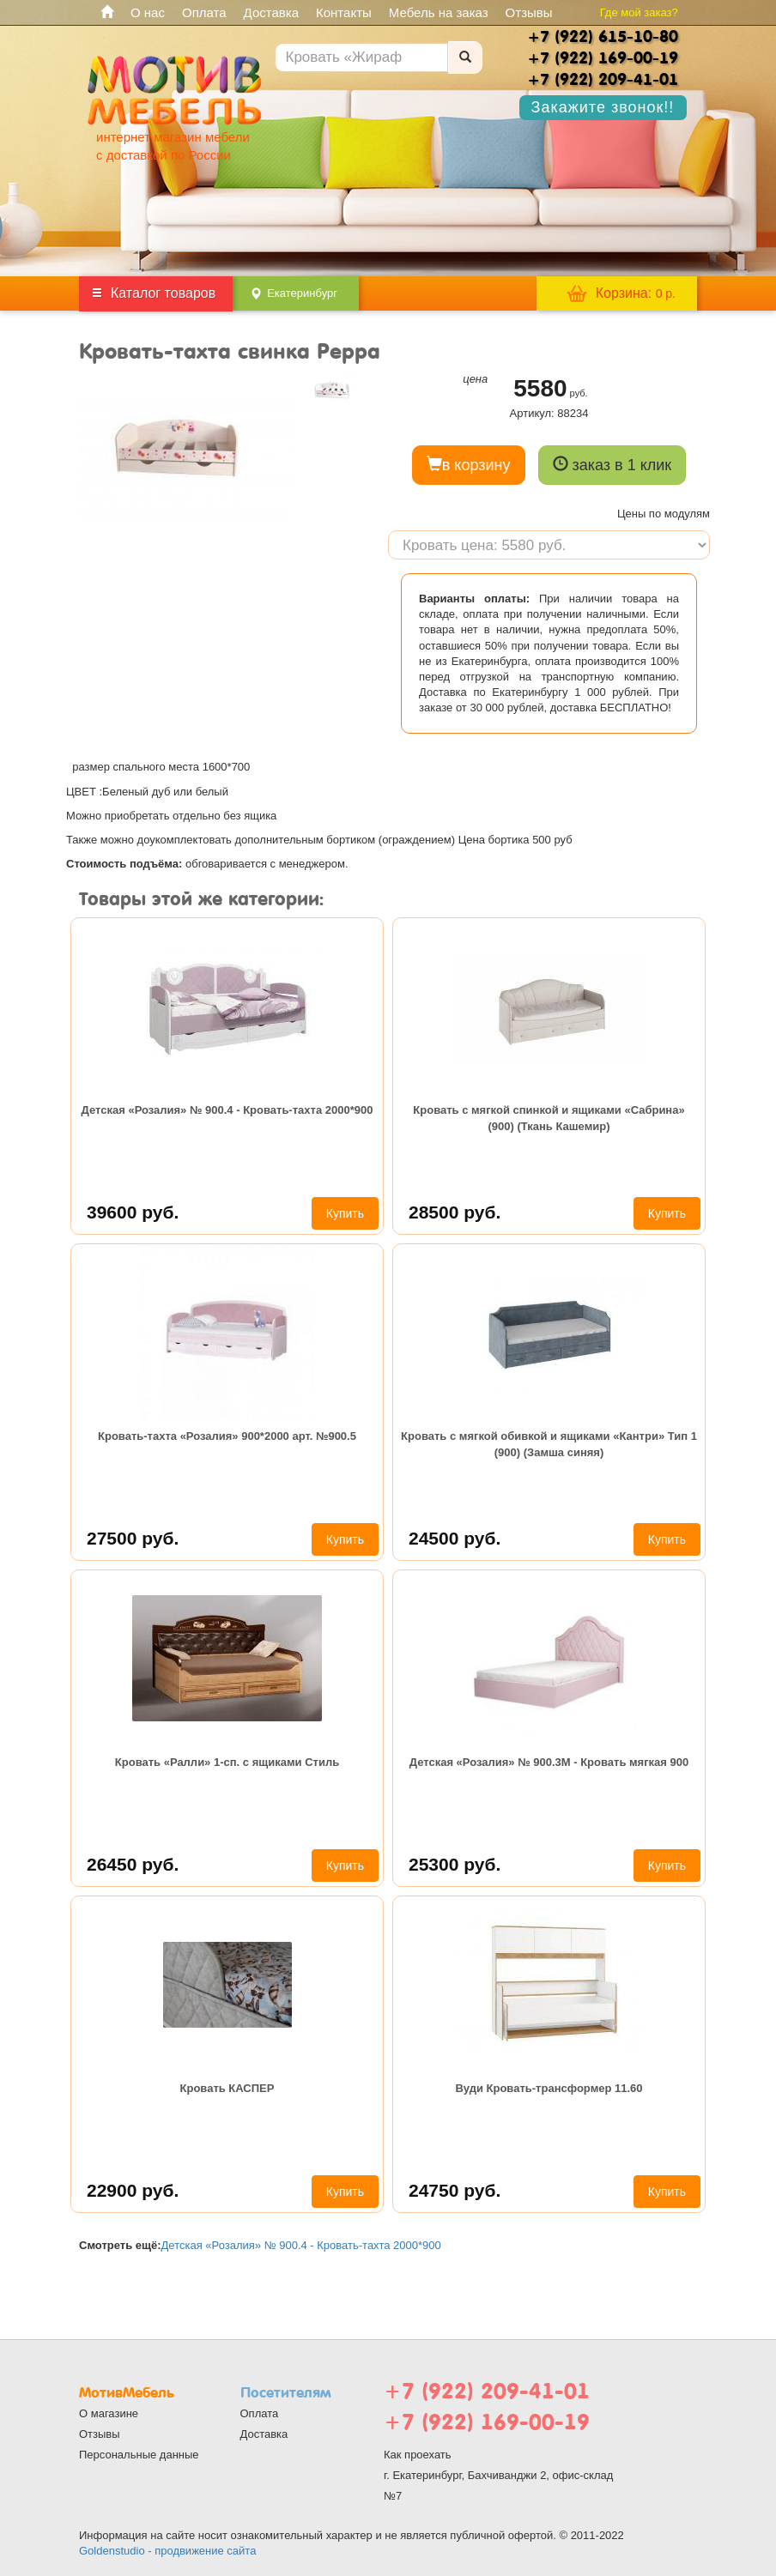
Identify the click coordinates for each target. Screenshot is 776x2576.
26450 (133, 1864)
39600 (133, 1212)
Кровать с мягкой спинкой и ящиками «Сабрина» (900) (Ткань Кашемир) (548, 1118)
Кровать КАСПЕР (227, 2088)
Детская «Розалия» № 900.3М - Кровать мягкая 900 (548, 1762)
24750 (454, 2190)
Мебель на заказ (438, 12)
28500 (454, 1212)
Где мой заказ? (639, 12)
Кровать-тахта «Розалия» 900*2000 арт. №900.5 (227, 1436)
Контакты (344, 12)
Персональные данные (139, 2454)
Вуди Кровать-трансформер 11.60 (548, 2088)
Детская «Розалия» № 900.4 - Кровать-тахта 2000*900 (227, 1110)
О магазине (108, 2413)
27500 (133, 1538)
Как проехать (418, 2454)
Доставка (271, 12)
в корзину (469, 465)
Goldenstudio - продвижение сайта (167, 2550)
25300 (454, 1864)
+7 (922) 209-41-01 (487, 2391)
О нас (147, 12)
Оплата (204, 12)
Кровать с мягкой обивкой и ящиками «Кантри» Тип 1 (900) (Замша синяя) (549, 1444)
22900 (133, 2190)
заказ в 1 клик (612, 465)
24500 (454, 1538)
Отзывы (529, 12)
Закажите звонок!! (603, 107)
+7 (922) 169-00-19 (487, 2422)
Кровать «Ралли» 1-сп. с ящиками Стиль (227, 1762)
